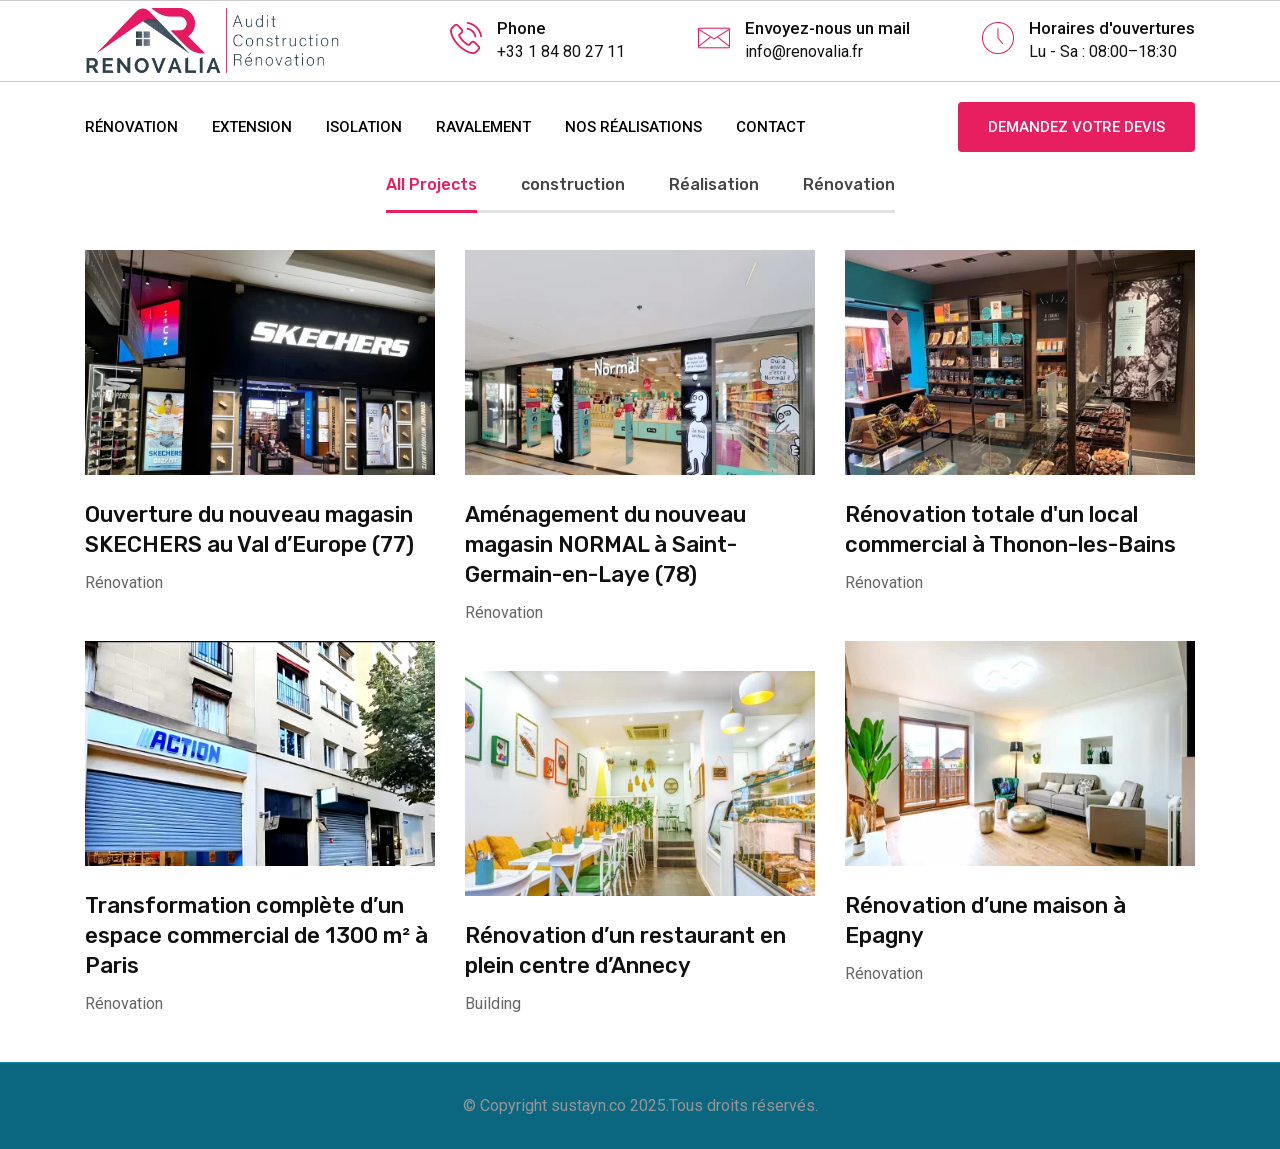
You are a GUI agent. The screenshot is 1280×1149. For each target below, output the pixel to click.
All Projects (431, 184)
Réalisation (714, 184)
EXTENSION (252, 127)
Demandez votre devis (1076, 127)
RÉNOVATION (131, 127)
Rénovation (849, 184)
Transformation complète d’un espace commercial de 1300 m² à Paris (256, 935)
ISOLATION (364, 127)
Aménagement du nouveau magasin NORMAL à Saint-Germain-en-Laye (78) (605, 544)
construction (573, 184)
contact (770, 127)
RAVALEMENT (483, 127)
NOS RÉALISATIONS (633, 127)
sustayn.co (588, 1105)
